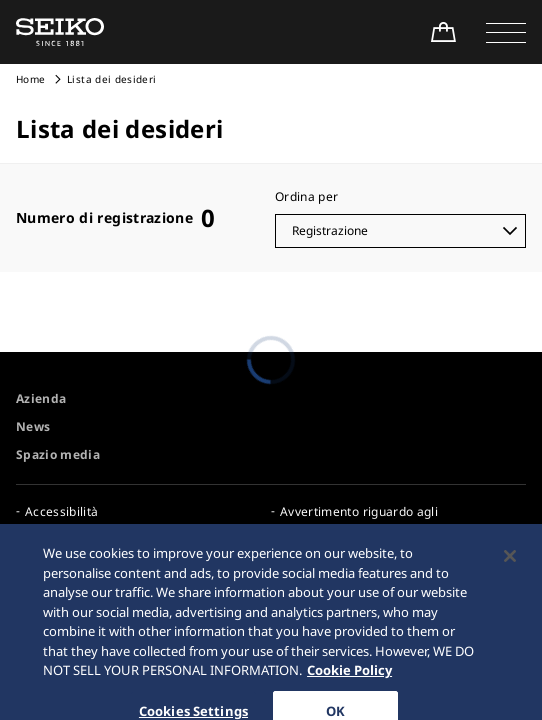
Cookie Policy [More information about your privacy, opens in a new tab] (349, 679)
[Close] (510, 564)
